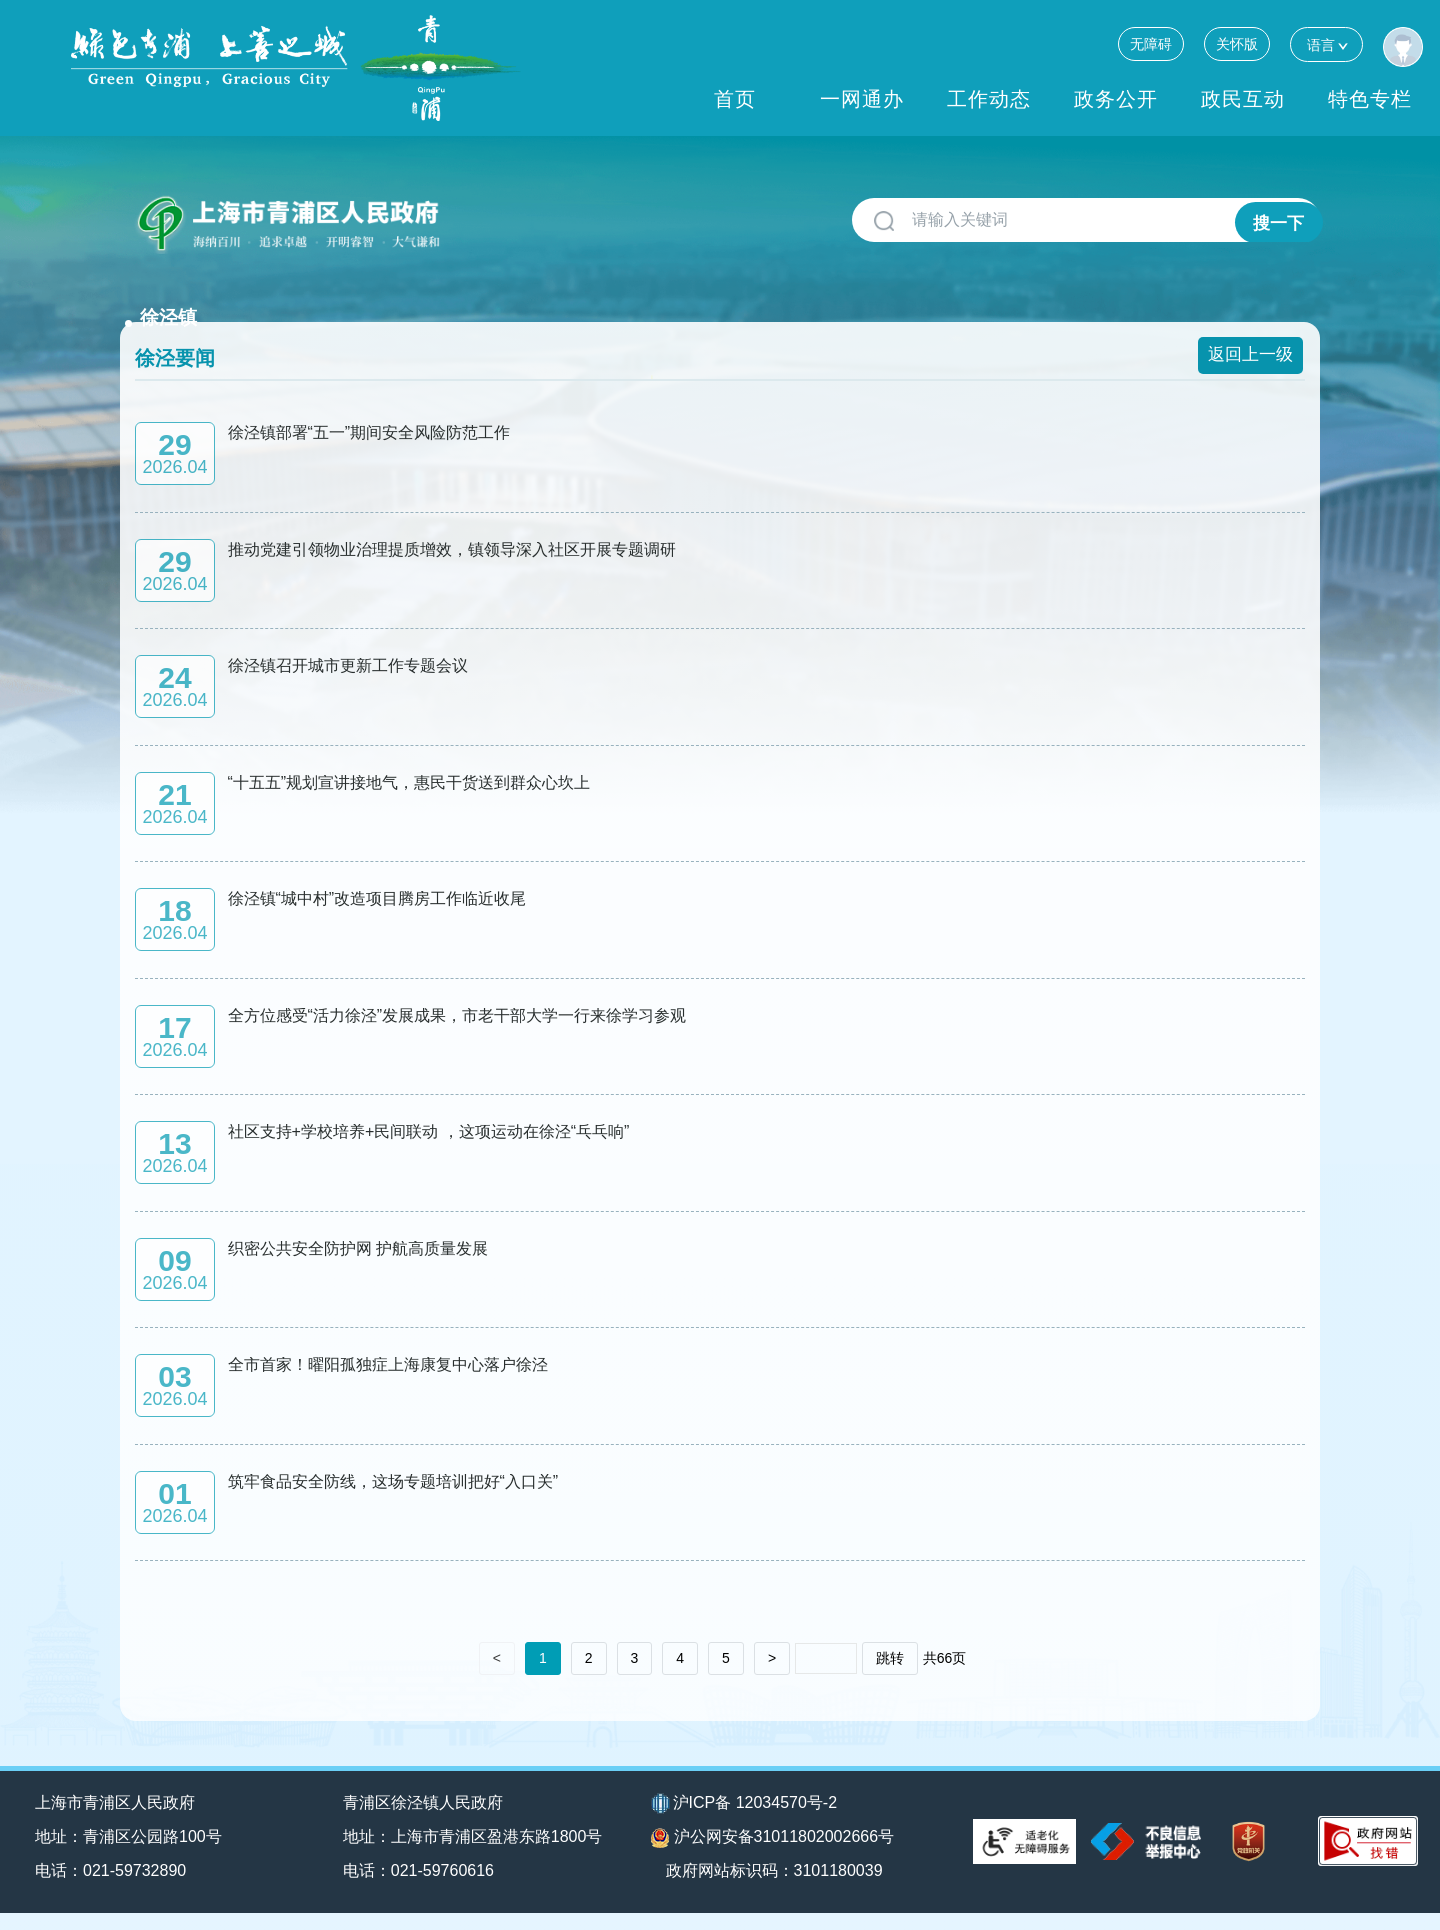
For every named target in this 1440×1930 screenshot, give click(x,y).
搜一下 (1276, 220)
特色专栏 (1370, 99)
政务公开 (1116, 99)
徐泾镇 (493, 212)
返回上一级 (1253, 326)
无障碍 (1151, 44)
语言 (1326, 44)
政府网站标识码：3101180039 (782, 1887)
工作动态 (989, 99)
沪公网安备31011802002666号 (773, 1855)
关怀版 (1237, 44)
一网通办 (862, 99)
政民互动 (1243, 99)
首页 (735, 99)
